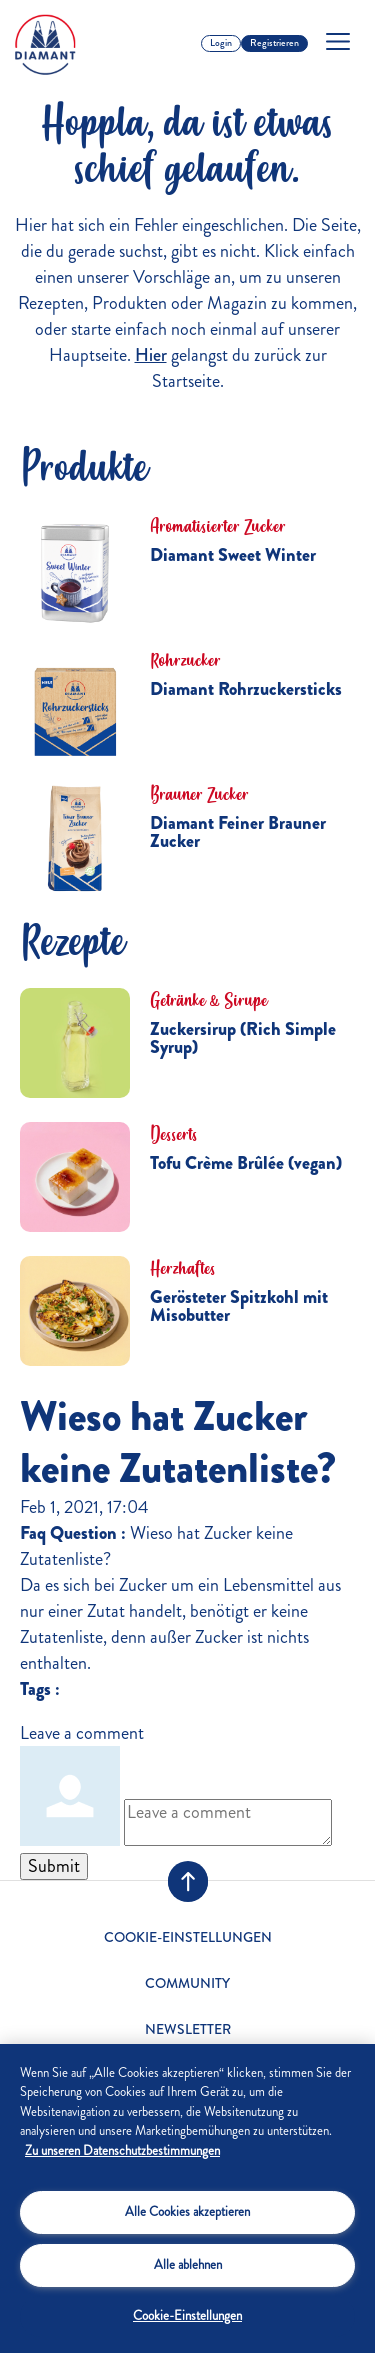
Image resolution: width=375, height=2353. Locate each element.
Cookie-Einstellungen (188, 1938)
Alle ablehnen (188, 2265)
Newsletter (188, 2029)
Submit (54, 1866)
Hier (151, 355)
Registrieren (274, 43)
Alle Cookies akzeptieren (187, 2212)
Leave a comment (82, 1733)
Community (187, 1983)
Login (221, 43)
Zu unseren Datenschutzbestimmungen (122, 2151)
